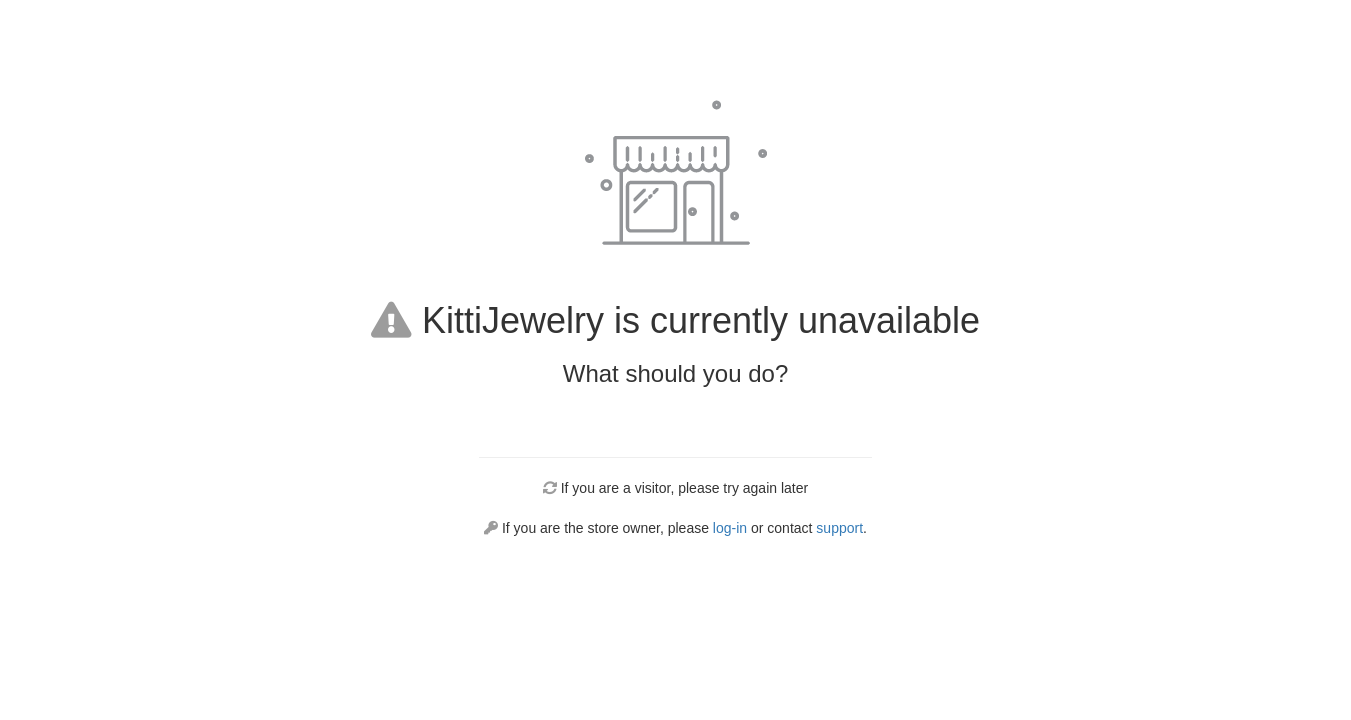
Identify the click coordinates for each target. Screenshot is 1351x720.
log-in (730, 528)
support (839, 528)
